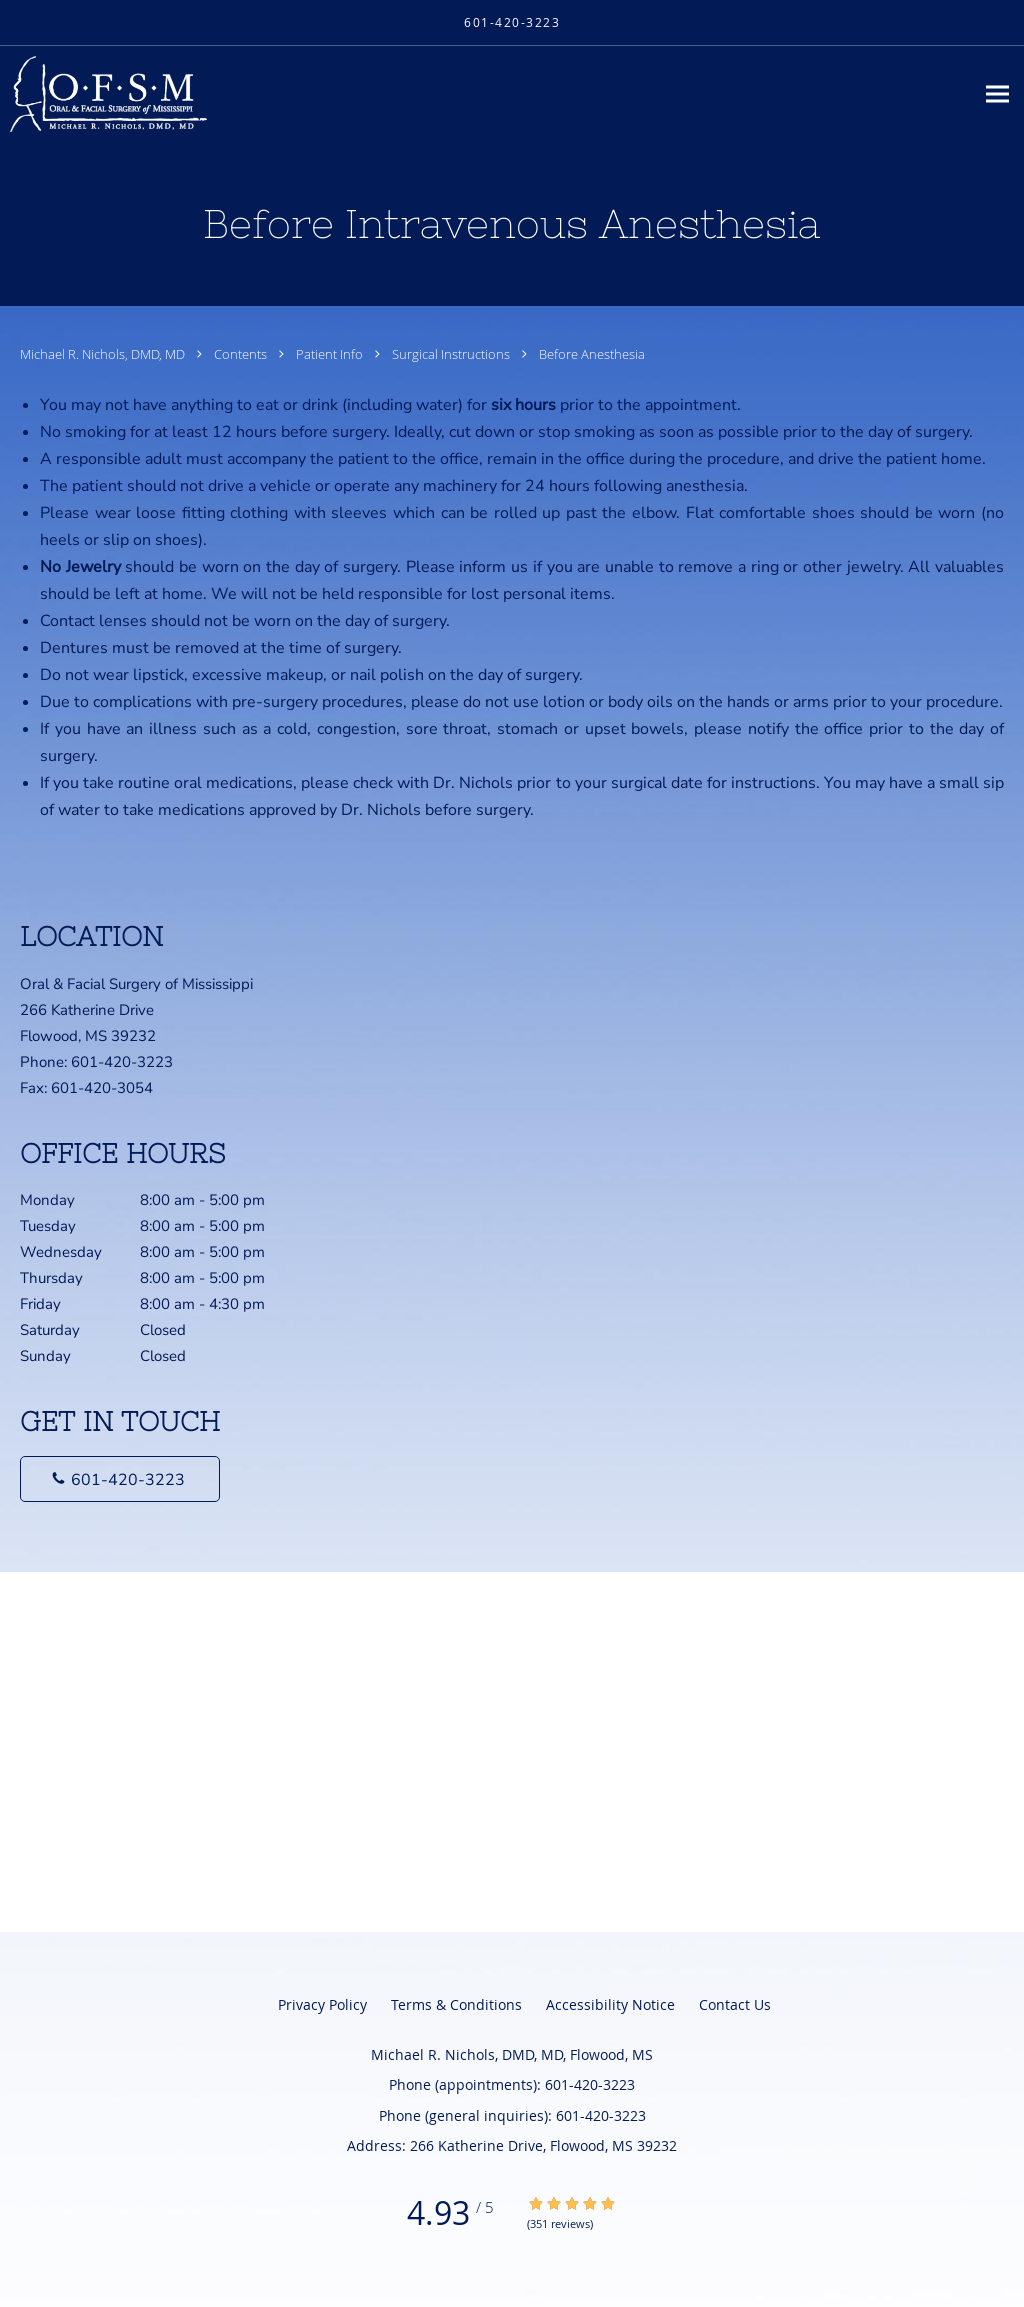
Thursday (165, 1278)
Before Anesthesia (592, 354)
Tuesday (165, 1226)
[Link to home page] (103, 94)
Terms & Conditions (456, 2004)
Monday (165, 1200)
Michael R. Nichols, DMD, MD (104, 354)
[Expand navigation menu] (997, 94)
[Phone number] (120, 1479)
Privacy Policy (322, 2004)
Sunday (165, 1356)
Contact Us (735, 2004)
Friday (165, 1304)
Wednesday (165, 1252)
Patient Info (331, 354)
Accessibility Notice (610, 2004)
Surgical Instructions (452, 354)
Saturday (165, 1330)
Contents (242, 354)
